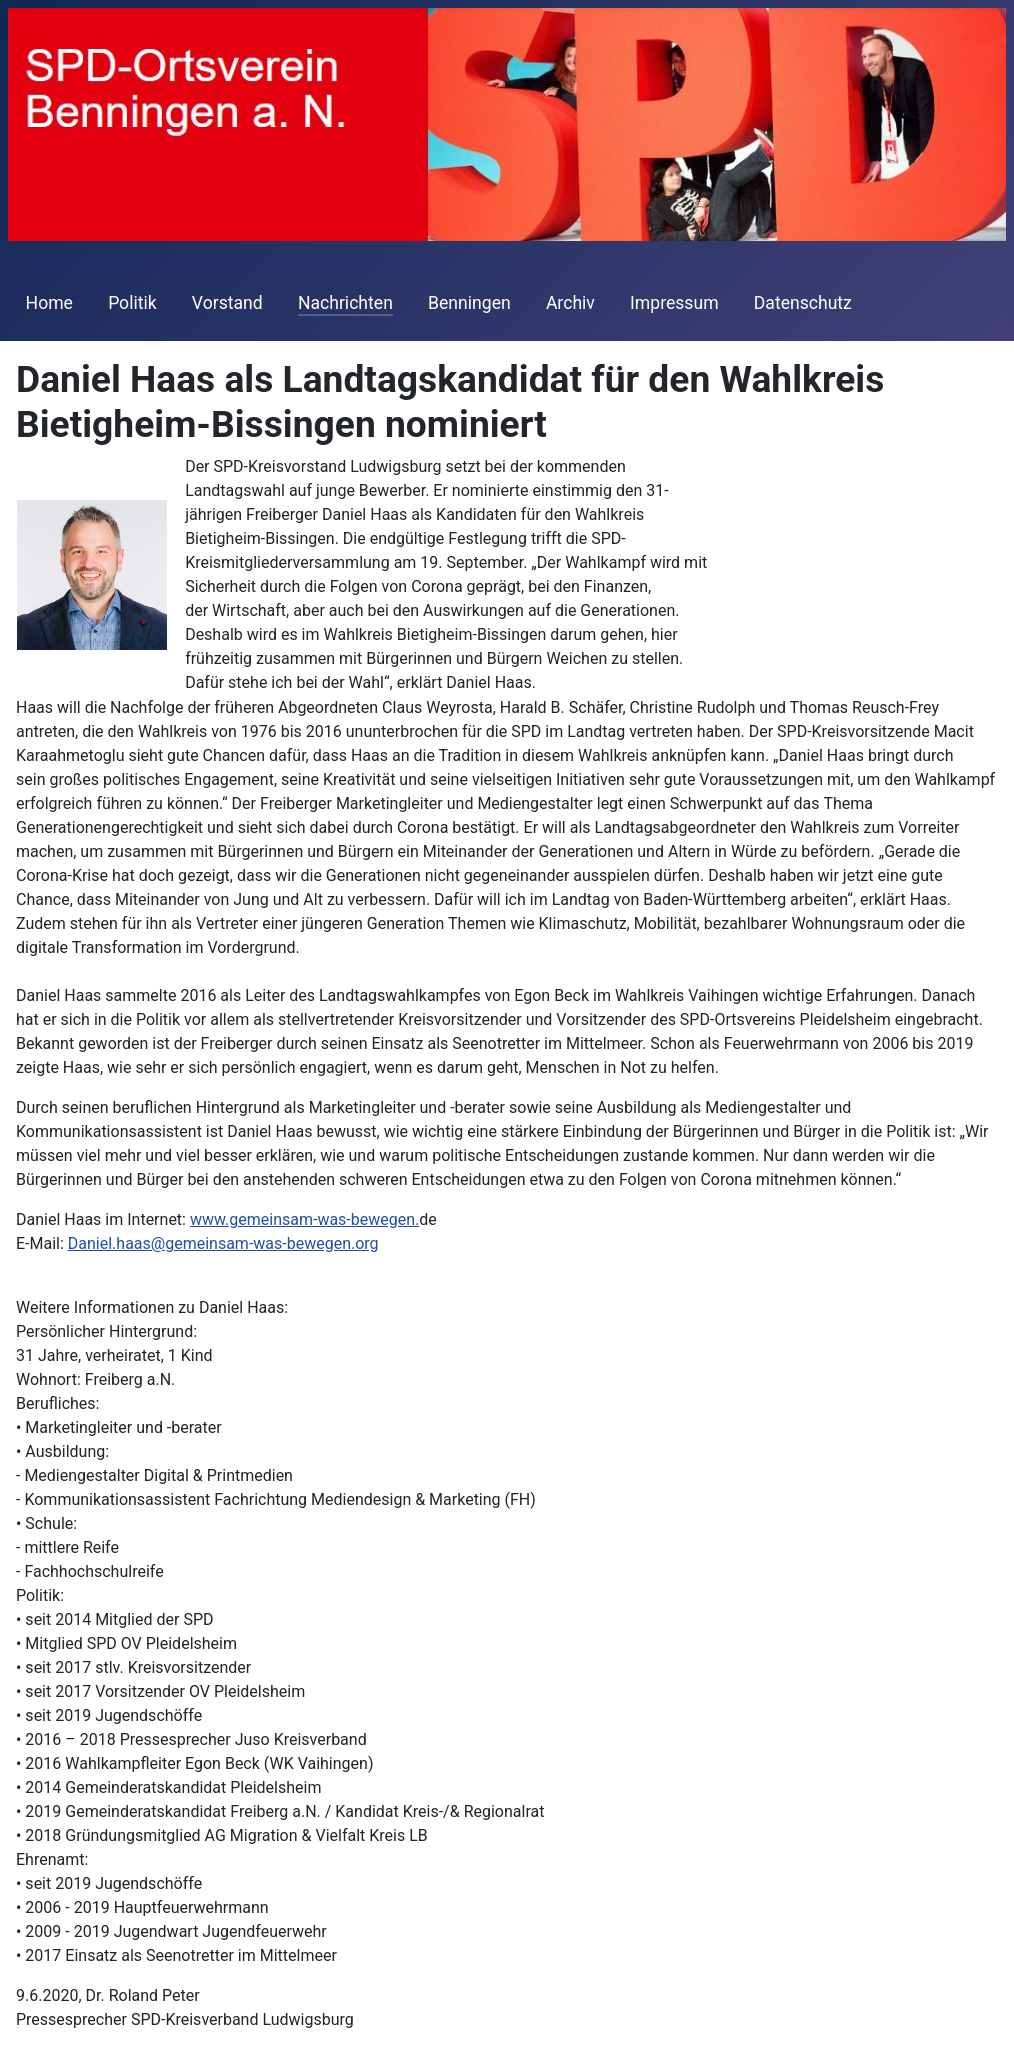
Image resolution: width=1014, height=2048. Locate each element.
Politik (132, 303)
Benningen (469, 303)
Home (49, 303)
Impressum (674, 303)
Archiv (570, 303)
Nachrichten (345, 303)
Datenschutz (803, 303)
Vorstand (227, 303)
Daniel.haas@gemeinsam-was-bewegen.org (223, 1243)
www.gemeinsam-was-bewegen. (304, 1219)
